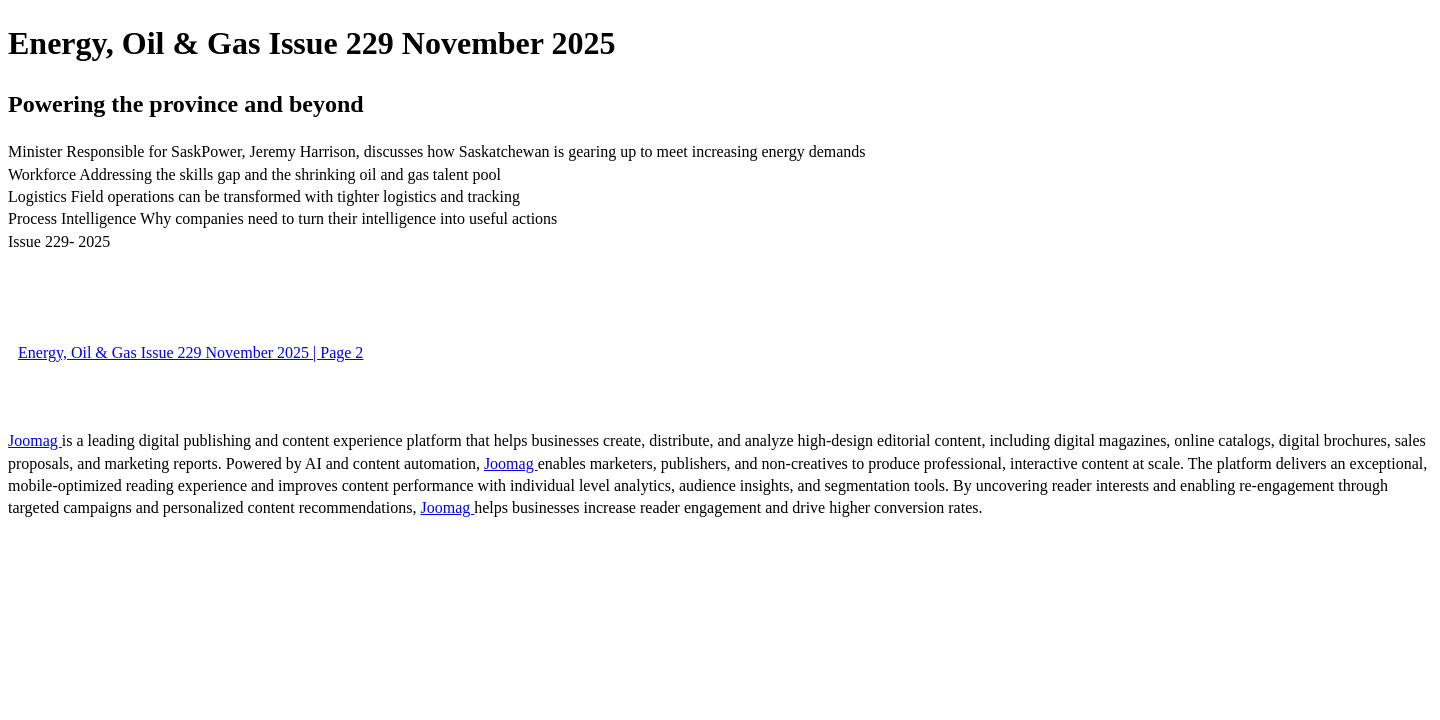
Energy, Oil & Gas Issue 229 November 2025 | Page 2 (190, 352)
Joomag (35, 440)
